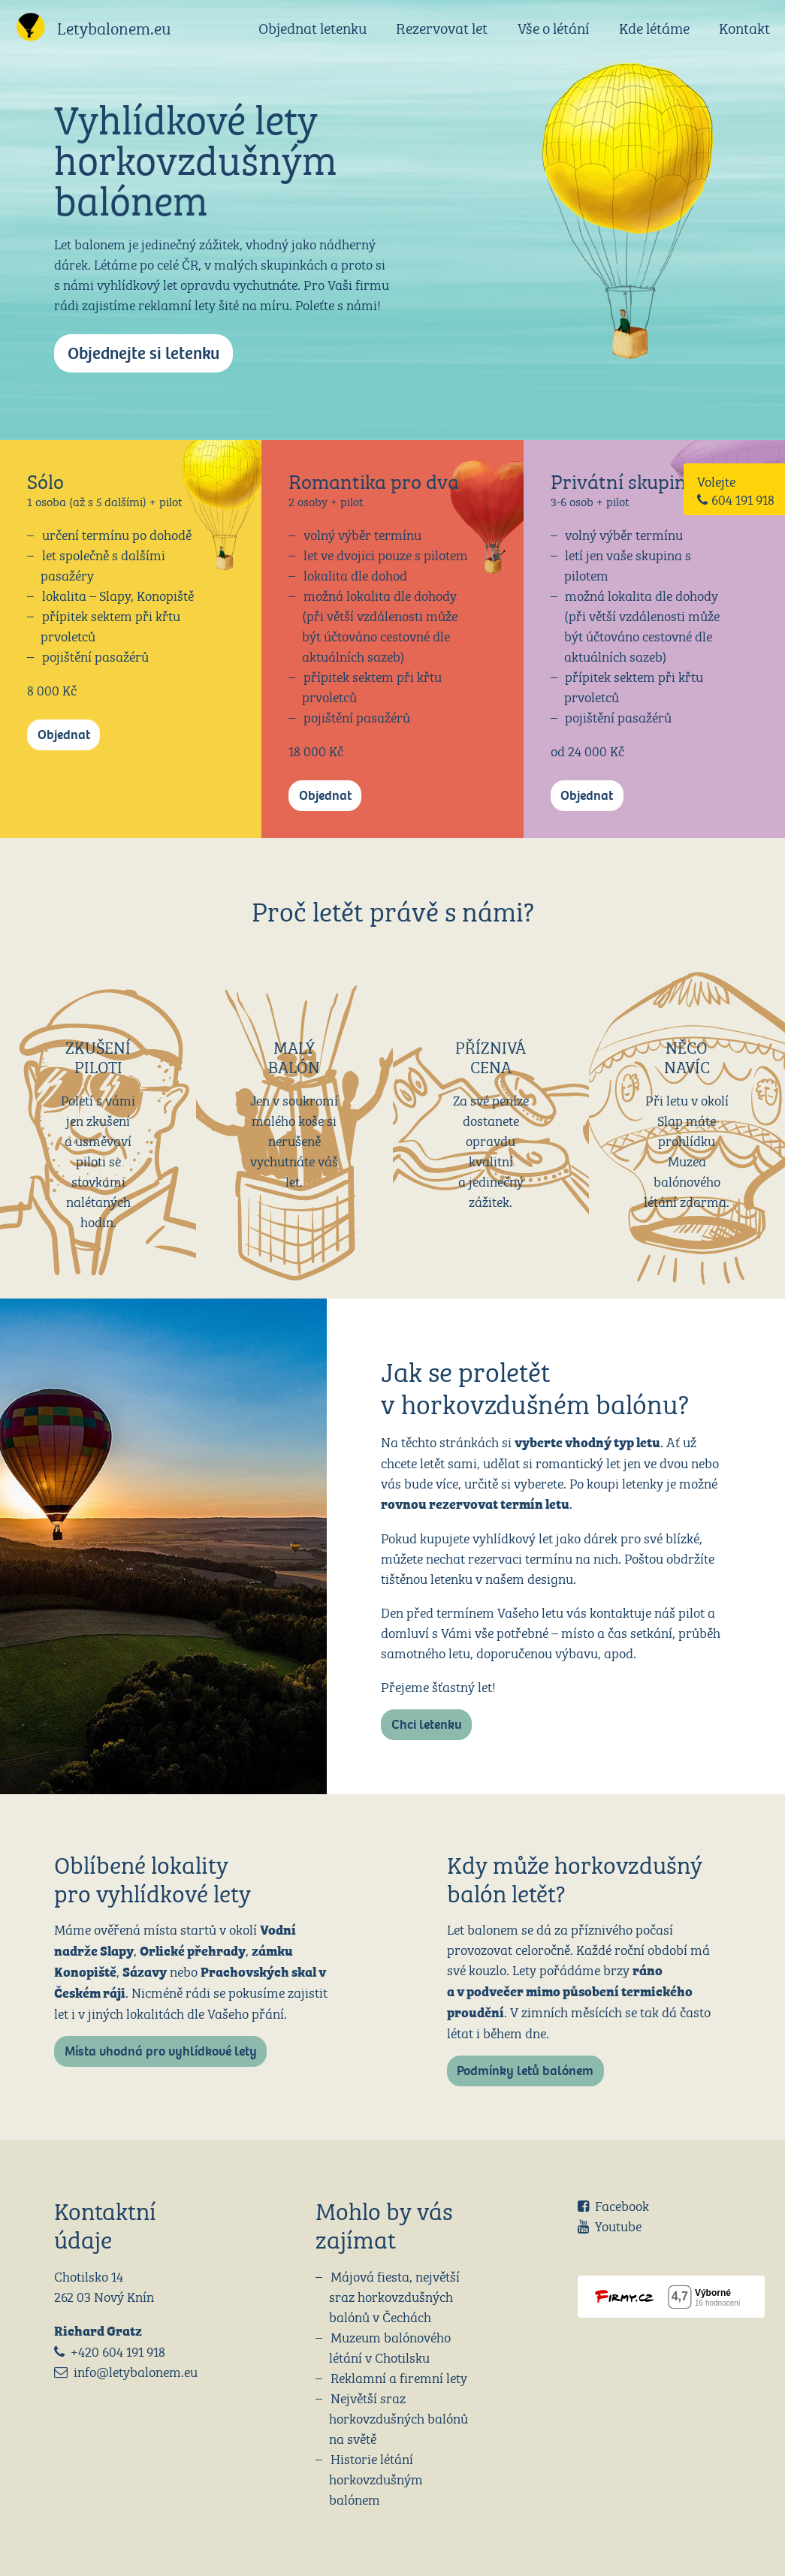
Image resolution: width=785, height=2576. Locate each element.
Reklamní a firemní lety (399, 2376)
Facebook (622, 2205)
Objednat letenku (312, 26)
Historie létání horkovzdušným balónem (376, 2478)
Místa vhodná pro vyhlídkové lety (161, 2051)
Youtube (618, 2225)
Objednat (64, 735)
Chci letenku (426, 1724)
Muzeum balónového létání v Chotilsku (390, 2346)
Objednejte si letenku (143, 353)
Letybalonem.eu (114, 27)
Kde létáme (654, 26)
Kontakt (744, 26)
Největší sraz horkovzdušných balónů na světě (398, 2417)
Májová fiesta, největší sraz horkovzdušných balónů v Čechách (394, 2295)
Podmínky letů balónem (525, 2071)
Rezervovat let (442, 26)
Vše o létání (553, 26)
